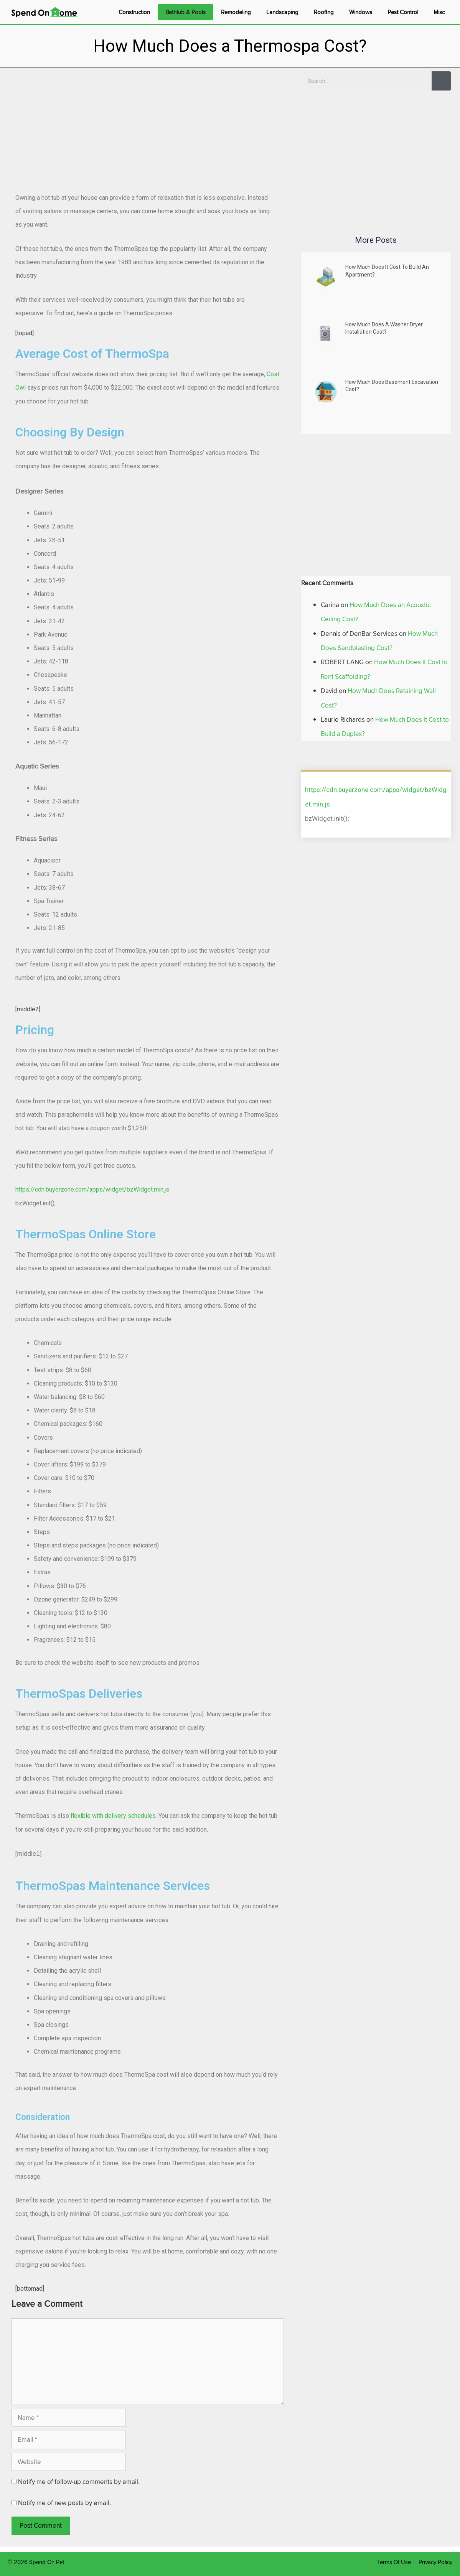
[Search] (441, 81)
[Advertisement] (148, 125)
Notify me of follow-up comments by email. (79, 2481)
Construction (134, 12)
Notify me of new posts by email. (64, 2502)
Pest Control (402, 12)
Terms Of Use (394, 2562)
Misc (439, 12)
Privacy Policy (435, 2562)
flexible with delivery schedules (113, 1815)
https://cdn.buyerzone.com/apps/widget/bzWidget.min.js (92, 1189)
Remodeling (236, 12)
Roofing (324, 12)
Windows (360, 12)
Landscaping (282, 12)
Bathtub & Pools (185, 12)
